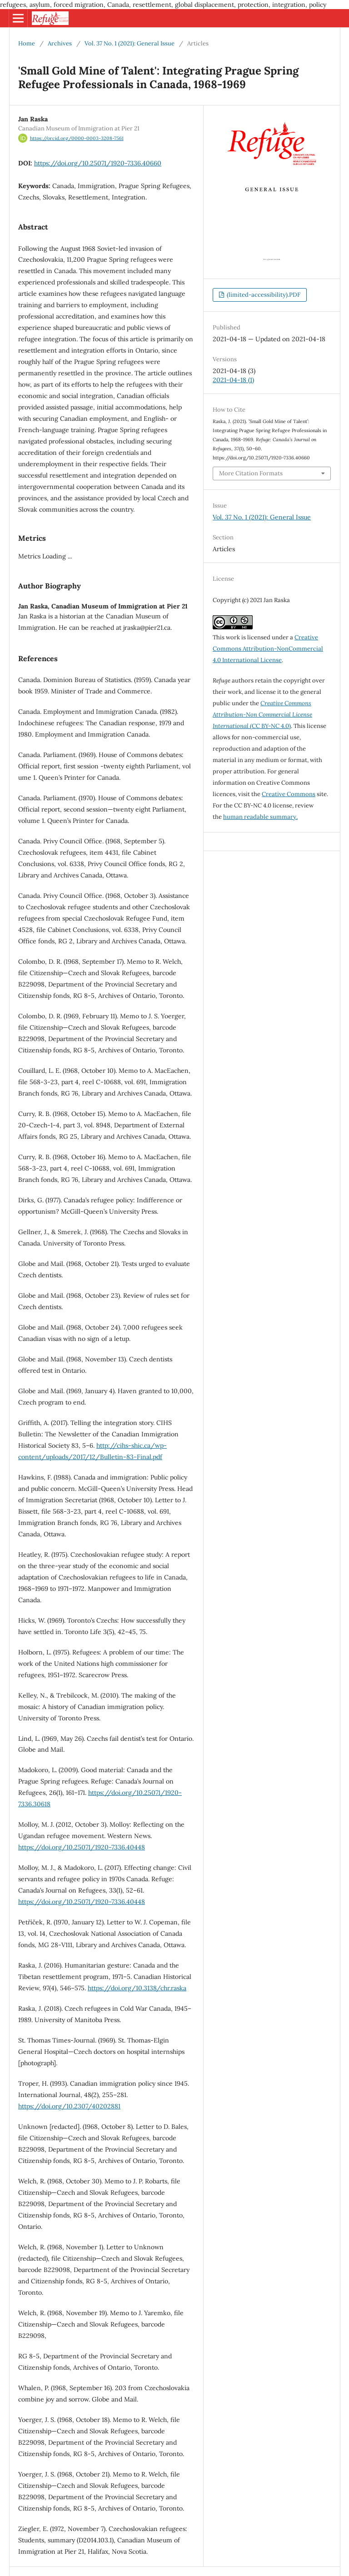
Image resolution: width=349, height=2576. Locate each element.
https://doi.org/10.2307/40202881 (69, 2106)
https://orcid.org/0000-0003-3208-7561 (77, 138)
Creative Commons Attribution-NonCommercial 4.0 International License (268, 648)
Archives (60, 43)
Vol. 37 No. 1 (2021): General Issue (129, 43)
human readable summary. (260, 817)
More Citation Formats (251, 473)
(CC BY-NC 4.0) (262, 714)
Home (26, 43)
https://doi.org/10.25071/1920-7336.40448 (81, 1847)
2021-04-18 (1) (233, 380)
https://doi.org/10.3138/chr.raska (137, 1988)
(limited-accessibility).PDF (262, 295)
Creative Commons (288, 794)
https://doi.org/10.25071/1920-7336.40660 (97, 163)
